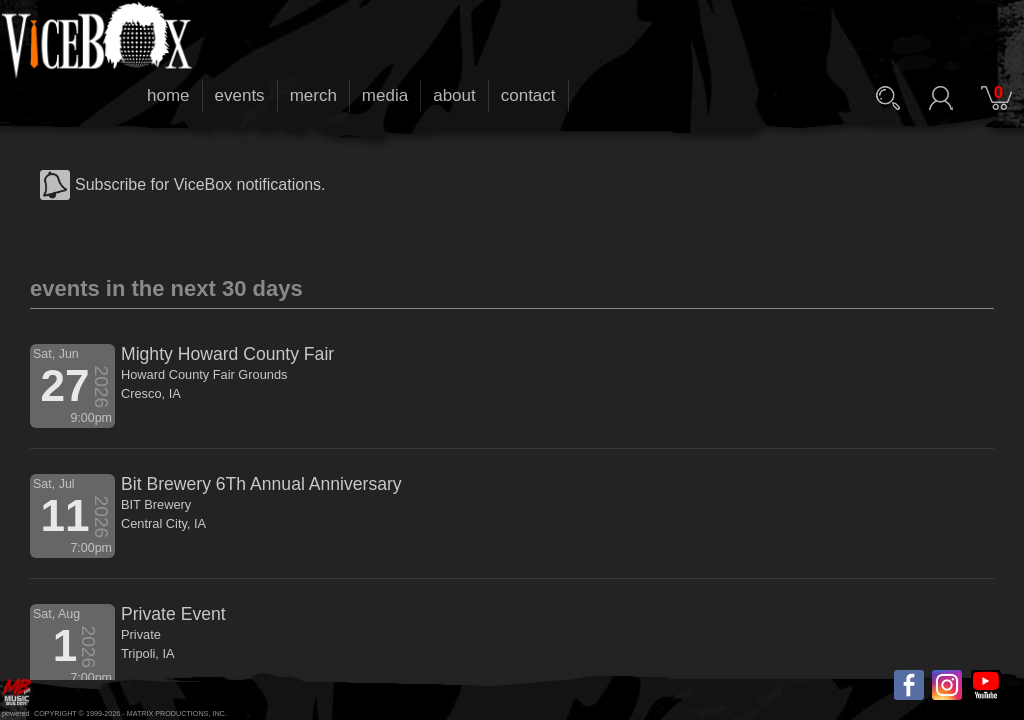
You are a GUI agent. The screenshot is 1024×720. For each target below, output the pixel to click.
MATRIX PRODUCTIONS (168, 713)
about (454, 95)
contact (528, 95)
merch (313, 95)
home (168, 95)
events (240, 95)
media (385, 95)
